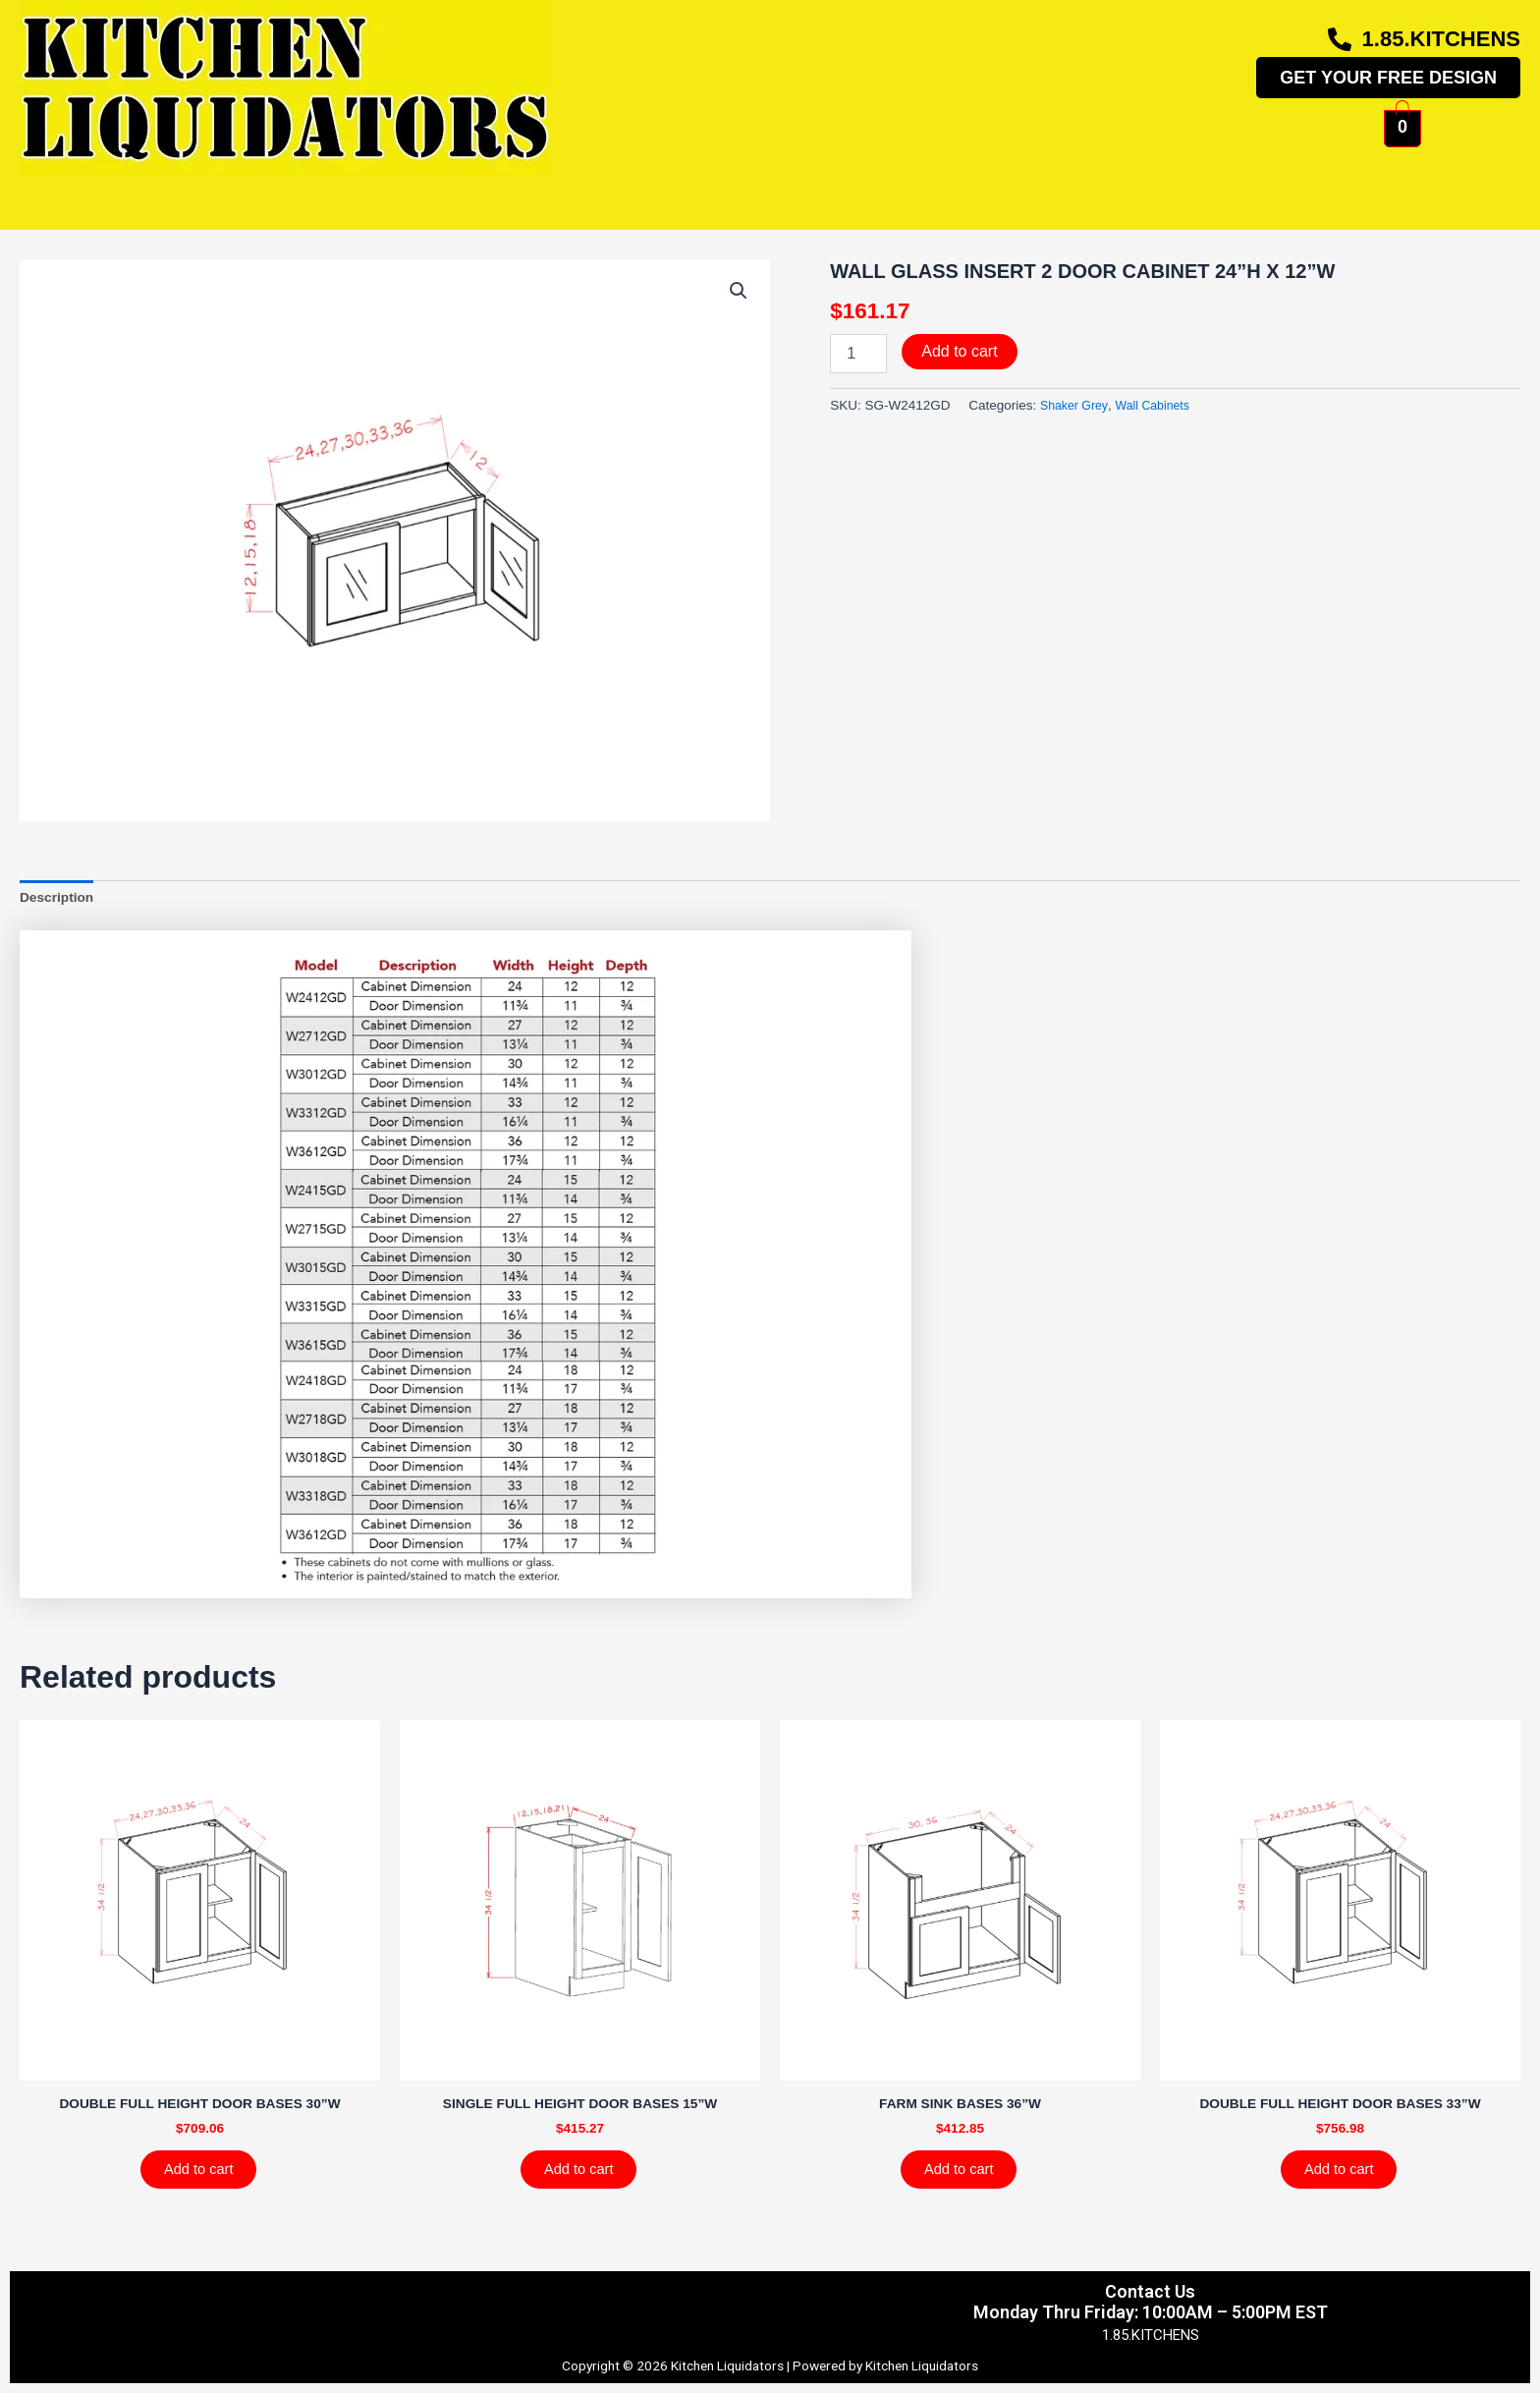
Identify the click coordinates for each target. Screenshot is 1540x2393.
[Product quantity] (858, 353)
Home (201, 192)
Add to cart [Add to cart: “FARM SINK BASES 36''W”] (968, 2178)
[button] (737, 291)
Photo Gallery (674, 192)
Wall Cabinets (1162, 405)
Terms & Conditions (371, 2303)
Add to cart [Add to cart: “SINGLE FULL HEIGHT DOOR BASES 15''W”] (588, 2178)
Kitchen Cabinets (363, 192)
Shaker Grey (1077, 405)
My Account (1146, 192)
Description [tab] (60, 899)
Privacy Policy (218, 2303)
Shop (528, 192)
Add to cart (959, 351)
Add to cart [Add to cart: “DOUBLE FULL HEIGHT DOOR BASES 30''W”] (208, 2178)
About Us (995, 192)
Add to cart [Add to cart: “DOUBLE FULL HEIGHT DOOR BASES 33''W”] (1348, 2178)
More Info (848, 192)
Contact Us (1308, 192)
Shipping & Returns (543, 2303)
